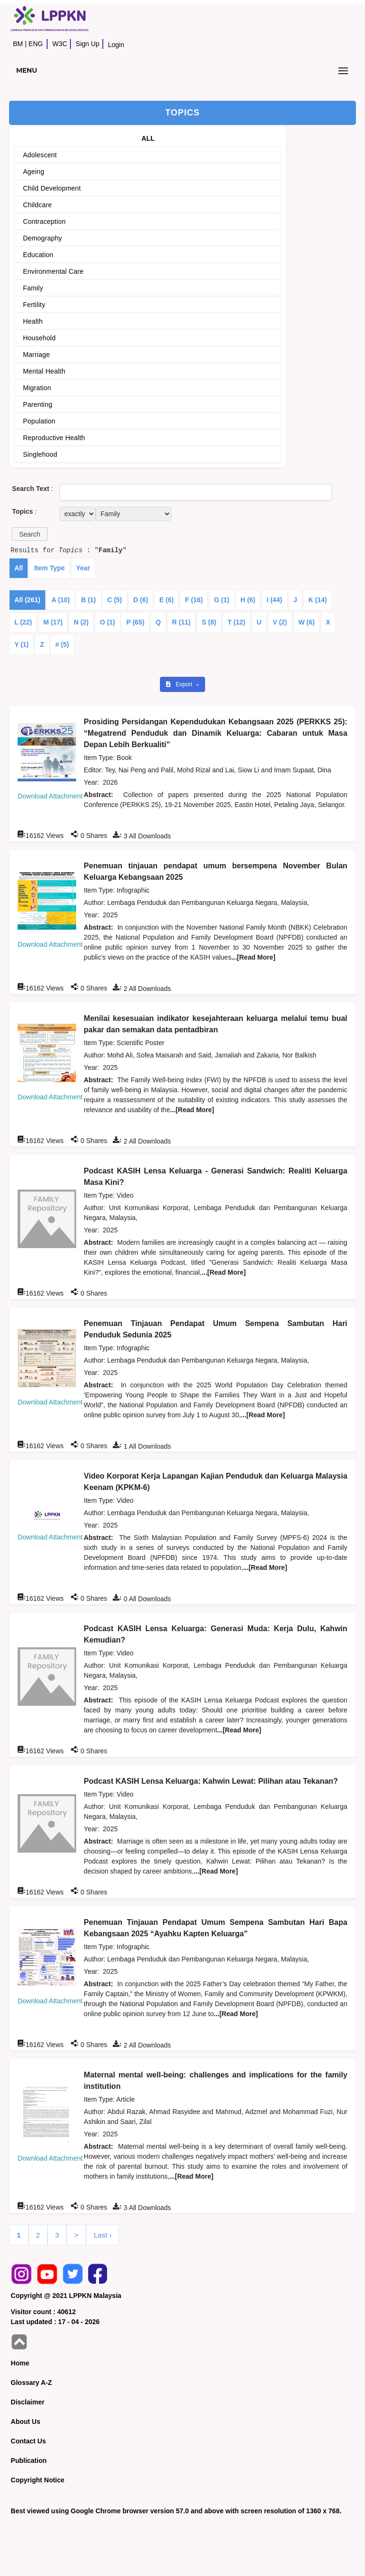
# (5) (62, 644)
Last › (103, 2235)
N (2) (81, 622)
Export (180, 684)
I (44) (274, 600)
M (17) (52, 622)
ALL (148, 138)
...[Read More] (253, 957)
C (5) (114, 600)
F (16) (194, 600)
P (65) (135, 622)
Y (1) (21, 644)
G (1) (221, 600)
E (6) (166, 600)
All (18, 568)
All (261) (27, 600)
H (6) (247, 600)
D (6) (140, 600)
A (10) (60, 600)
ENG (36, 44)
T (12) (236, 622)
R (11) (181, 622)
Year (83, 568)
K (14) (317, 600)
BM (18, 44)
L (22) (23, 622)
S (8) (209, 622)
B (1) (88, 600)
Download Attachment (50, 796)
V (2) (280, 622)
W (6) (306, 622)
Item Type (49, 568)
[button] (29, 534)
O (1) (107, 622)
